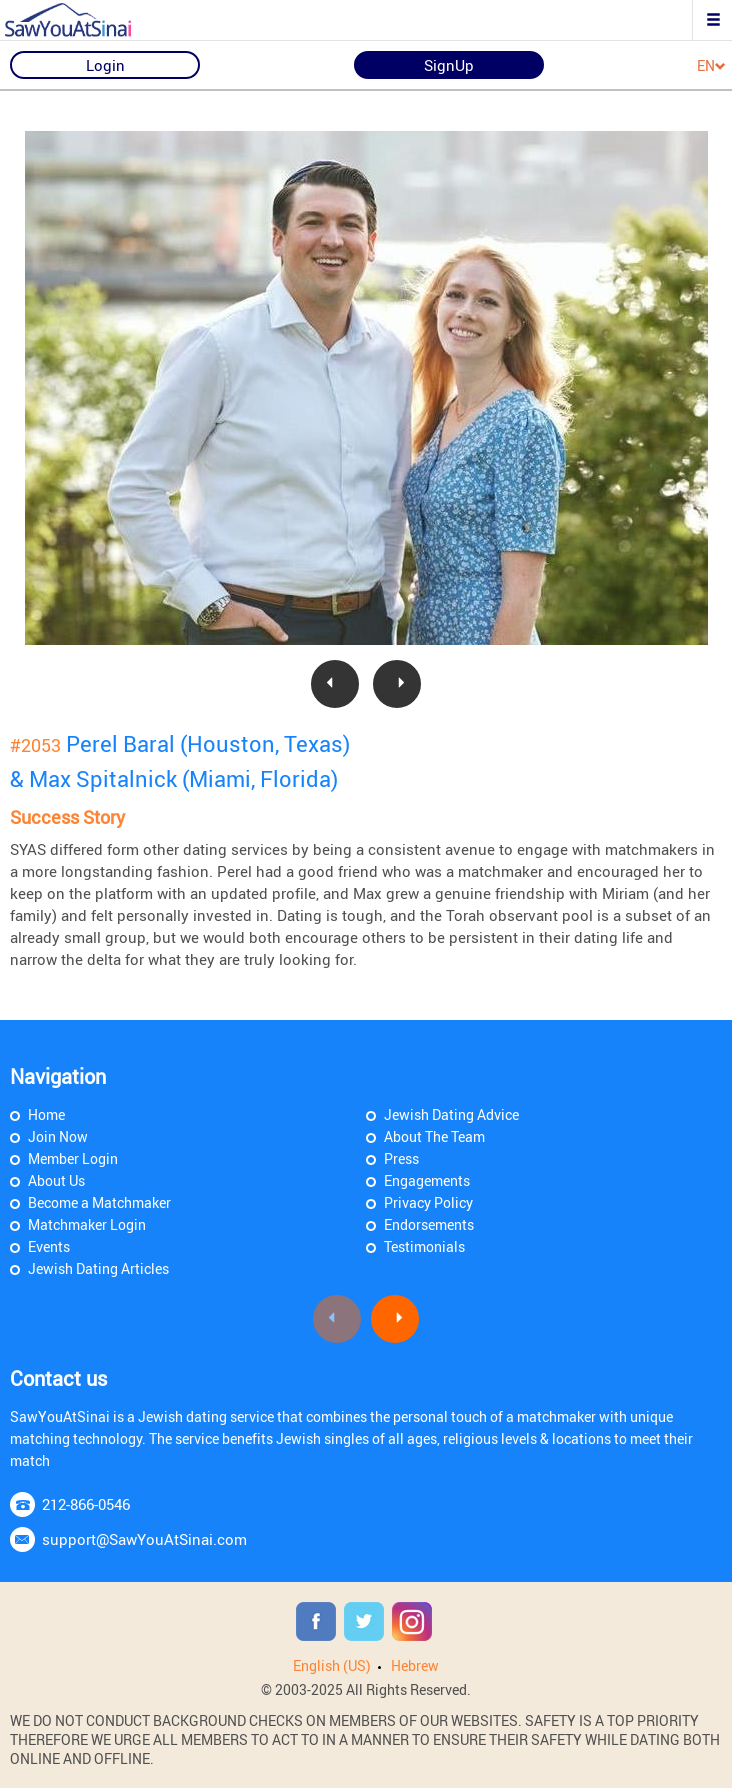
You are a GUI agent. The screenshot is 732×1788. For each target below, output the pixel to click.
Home (46, 1114)
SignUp (449, 65)
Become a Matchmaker (99, 1202)
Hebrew (415, 1665)
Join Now (58, 1136)
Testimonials (424, 1246)
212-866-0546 (86, 1504)
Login (105, 65)
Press (401, 1158)
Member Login (73, 1158)
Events (49, 1246)
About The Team (434, 1136)
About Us (56, 1180)
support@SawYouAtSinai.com (144, 1539)
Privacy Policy (428, 1202)
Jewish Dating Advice (451, 1114)
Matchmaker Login (87, 1224)
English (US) (332, 1665)
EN (711, 66)
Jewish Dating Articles (98, 1268)
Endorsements (429, 1224)
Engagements (427, 1180)
